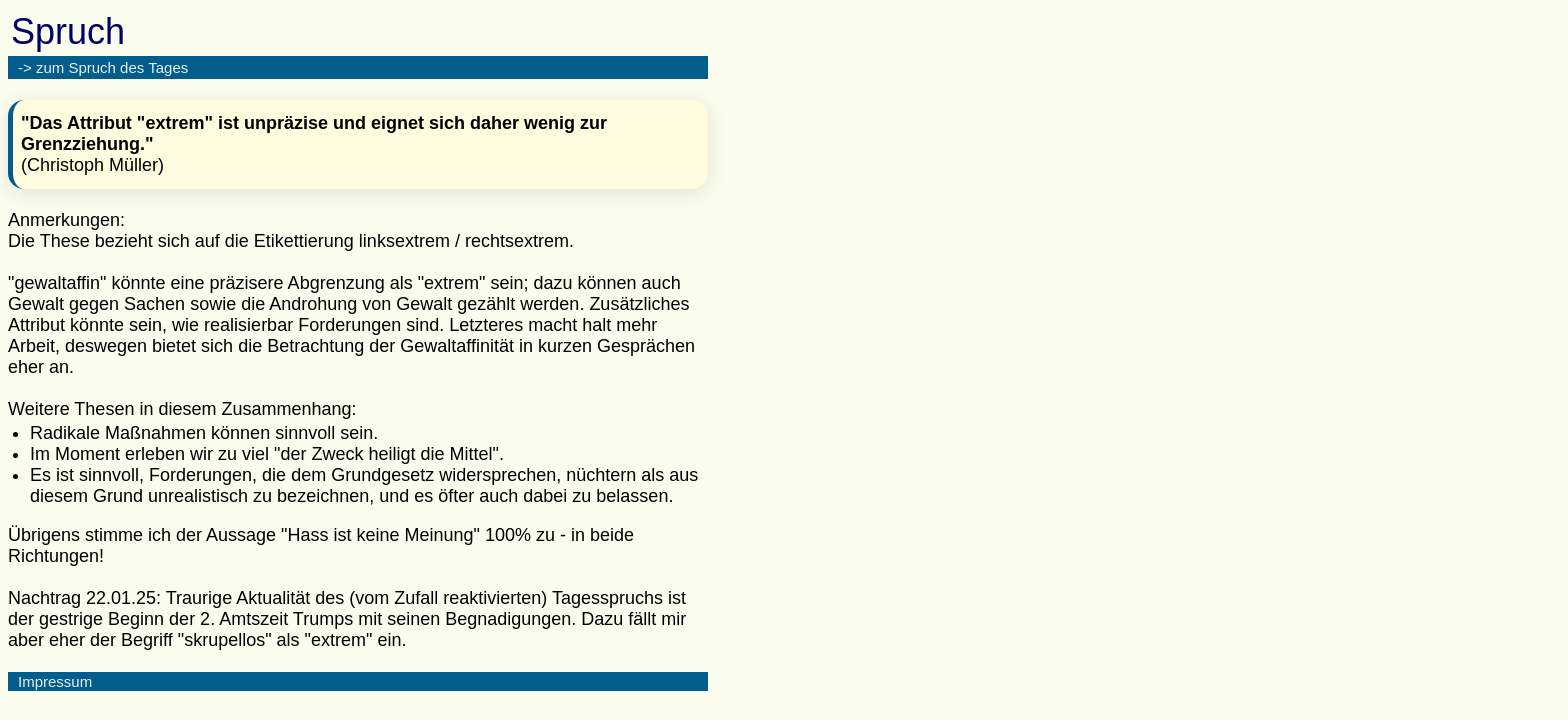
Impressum (55, 681)
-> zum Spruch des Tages (103, 67)
